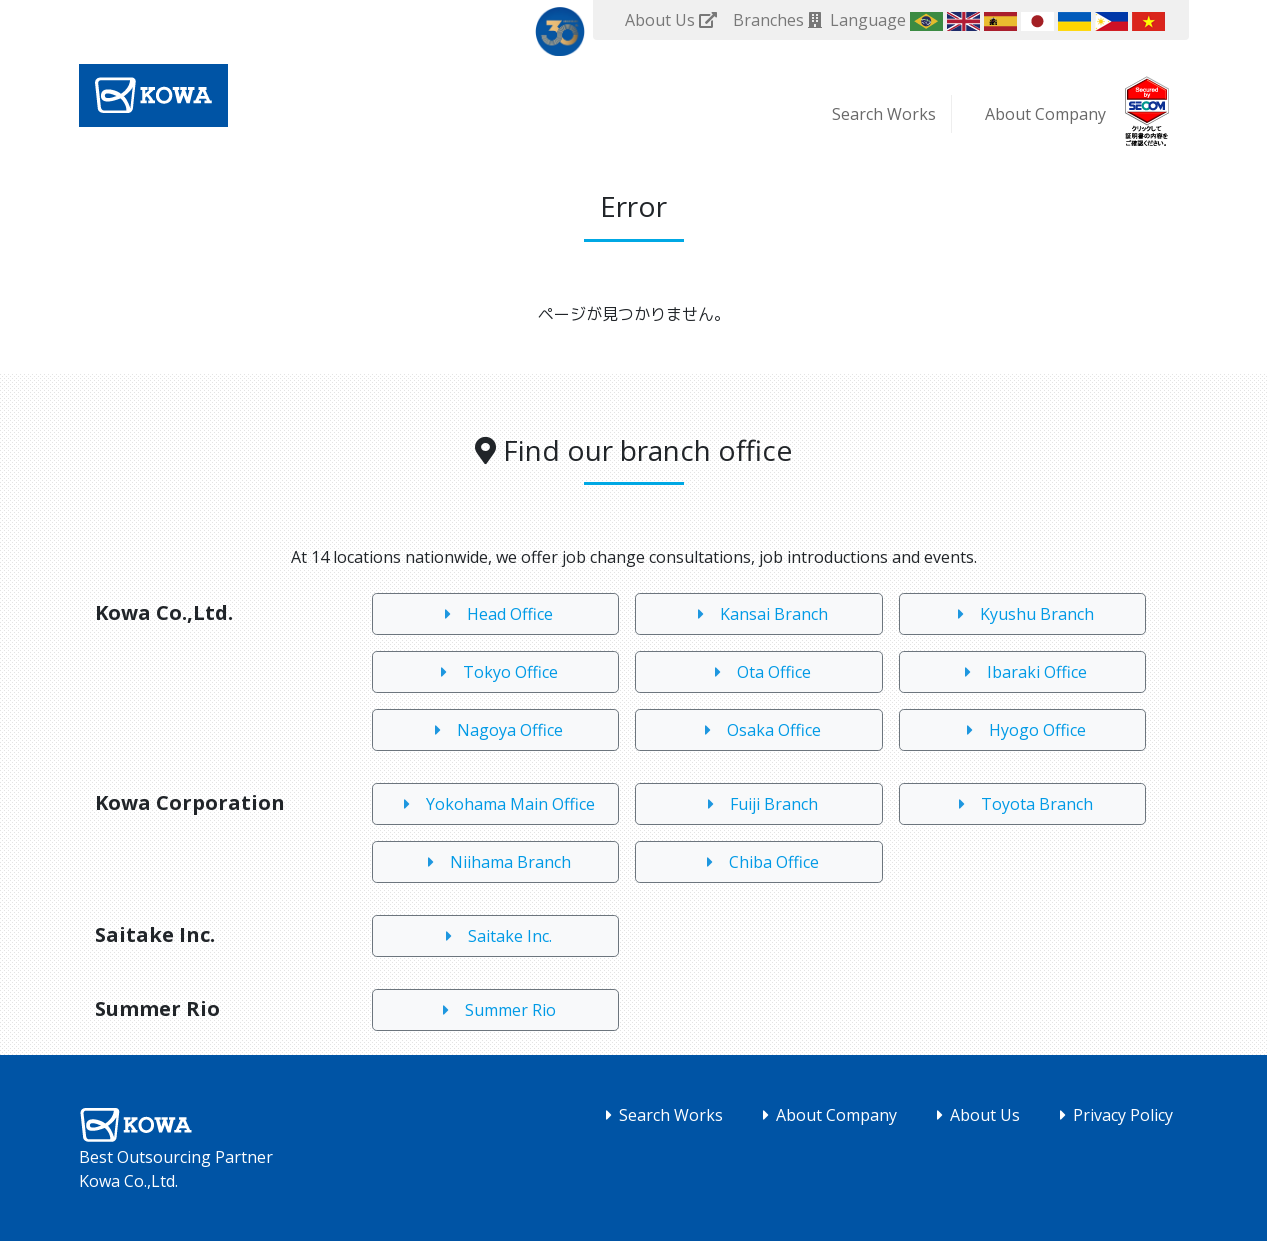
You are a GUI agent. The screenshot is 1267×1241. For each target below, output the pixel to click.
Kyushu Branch (1022, 614)
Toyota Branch (1022, 804)
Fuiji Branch (759, 804)
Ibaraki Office (1022, 672)
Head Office (495, 614)
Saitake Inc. (495, 936)
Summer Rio (495, 1010)
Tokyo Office (495, 672)
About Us (974, 1115)
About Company (1045, 114)
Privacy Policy (1112, 1115)
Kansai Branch (759, 614)
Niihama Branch (495, 862)
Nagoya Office (495, 730)
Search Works (884, 114)
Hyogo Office (1022, 730)
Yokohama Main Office (495, 804)
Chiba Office (759, 862)
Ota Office (759, 672)
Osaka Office (759, 730)
